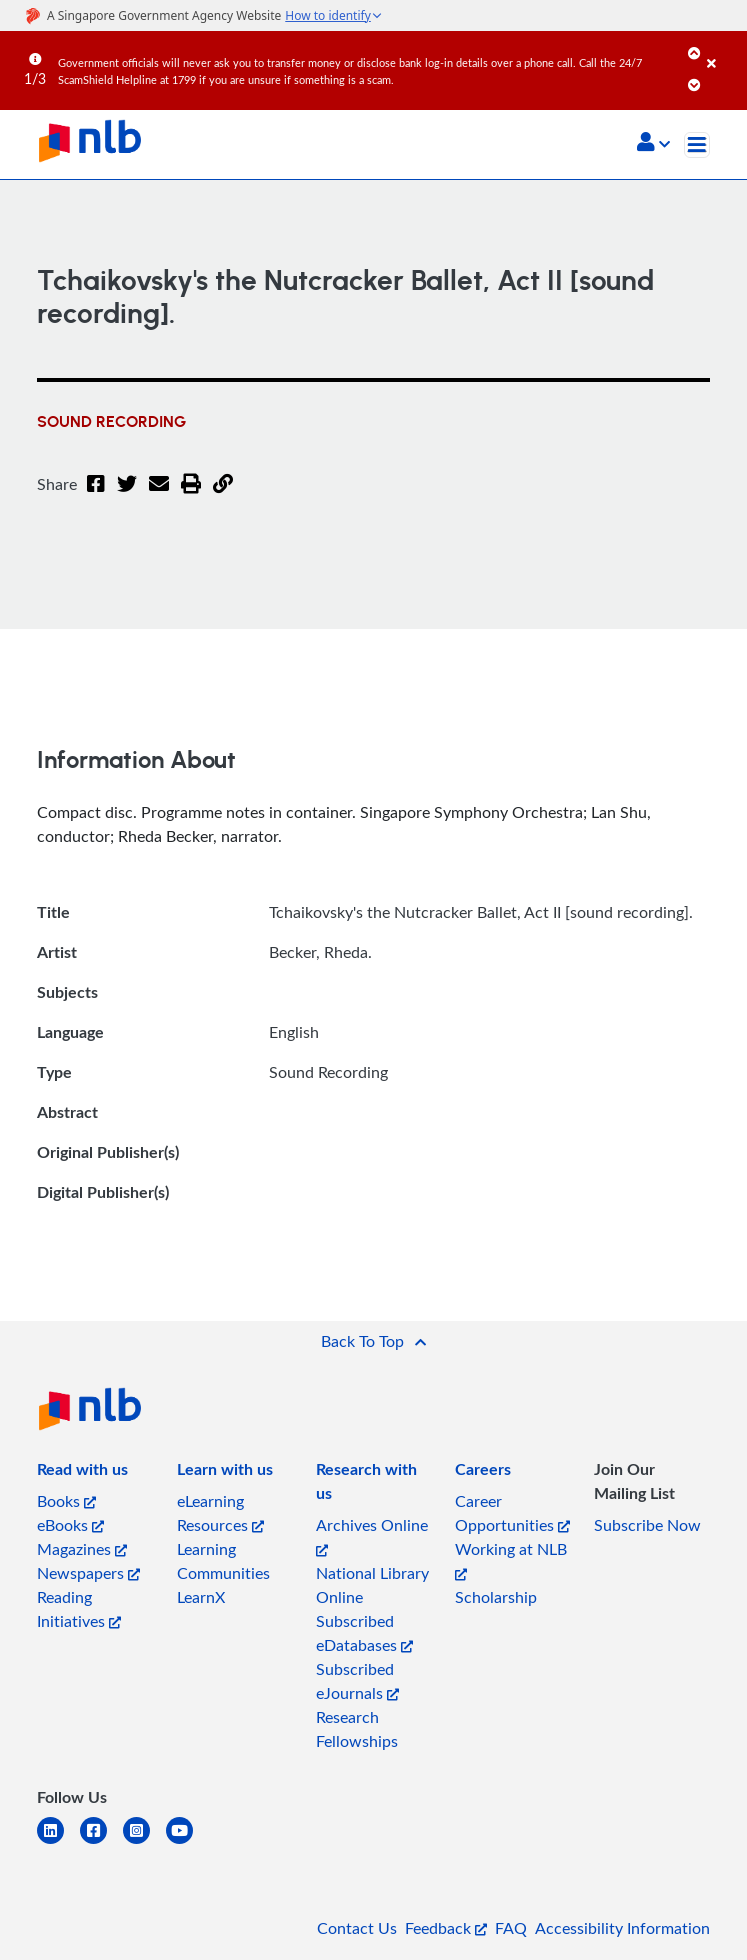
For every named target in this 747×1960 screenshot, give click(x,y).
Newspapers (88, 1573)
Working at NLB (511, 1559)
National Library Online (372, 1585)
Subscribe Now (647, 1525)
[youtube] (187, 1842)
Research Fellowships (357, 1729)
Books (66, 1501)
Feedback (446, 1928)
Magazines (82, 1549)
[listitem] (82, 1473)
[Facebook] (96, 496)
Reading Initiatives (79, 1609)
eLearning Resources (220, 1513)
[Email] (159, 496)
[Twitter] (127, 496)
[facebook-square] (101, 1842)
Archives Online (372, 1535)
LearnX (201, 1597)
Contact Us (357, 1928)
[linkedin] (58, 1842)
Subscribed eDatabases (364, 1633)
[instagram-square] (144, 1842)
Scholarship (496, 1597)
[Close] (723, 49)
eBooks (70, 1525)
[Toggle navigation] (697, 145)
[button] (653, 144)
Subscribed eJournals (357, 1681)
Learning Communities (223, 1561)
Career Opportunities (512, 1513)
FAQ (511, 1928)
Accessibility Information (622, 1928)
